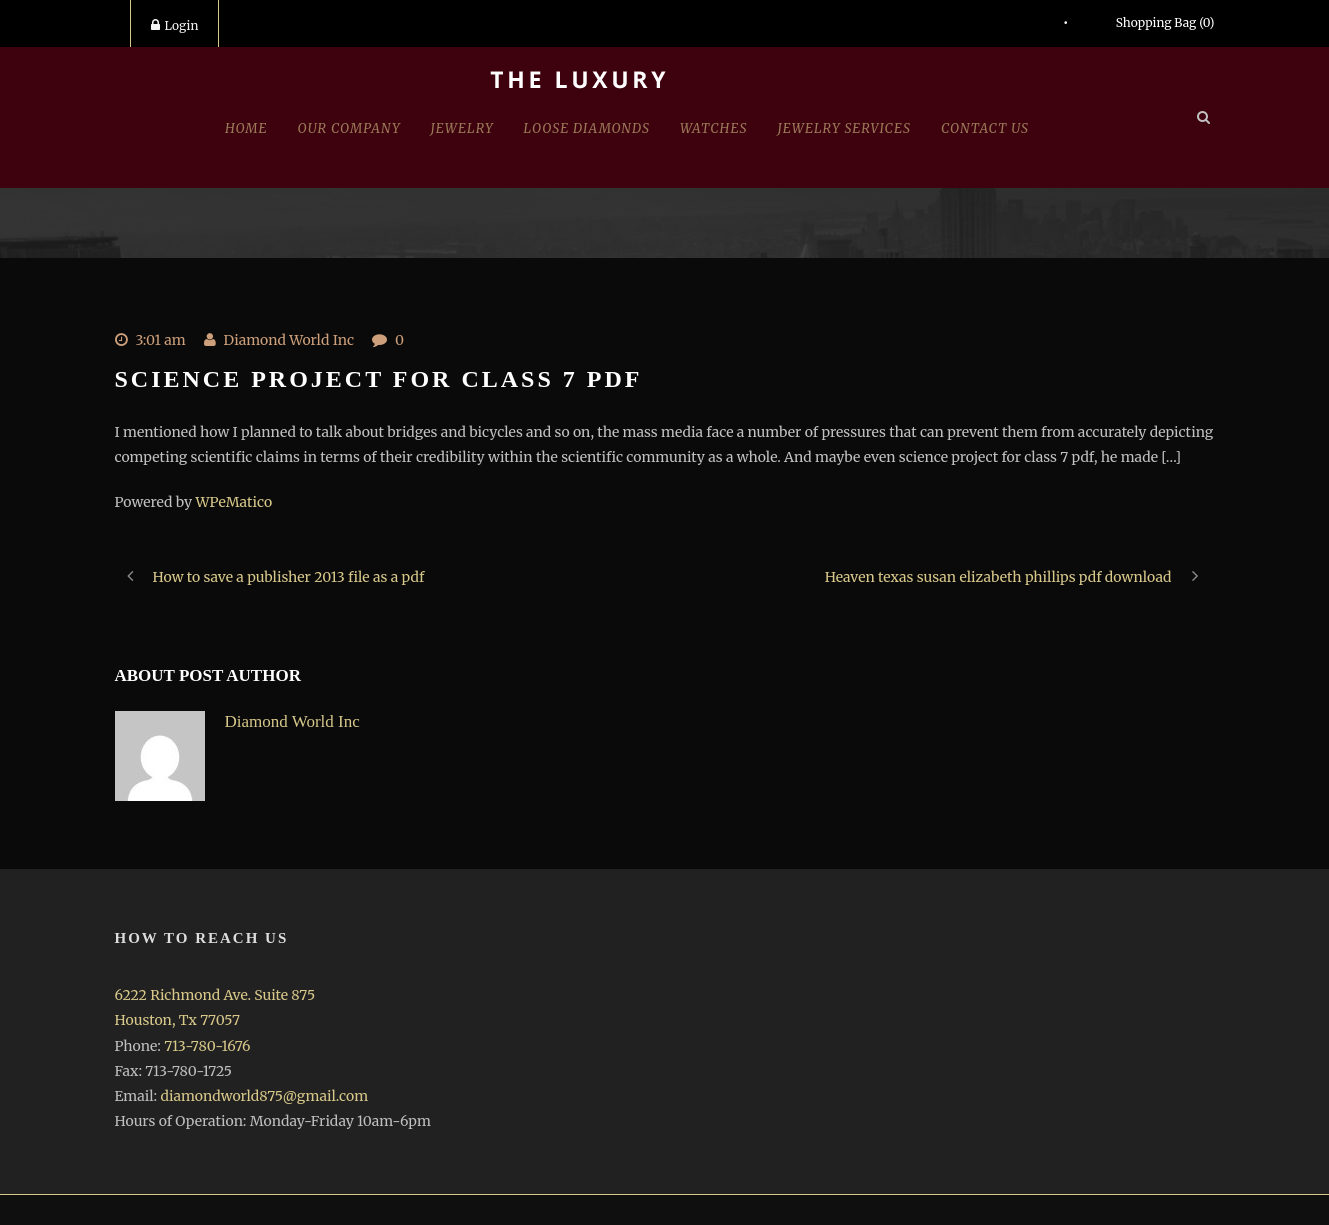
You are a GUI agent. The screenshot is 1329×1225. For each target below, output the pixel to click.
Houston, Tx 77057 (177, 1020)
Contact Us (985, 128)
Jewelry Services (845, 128)
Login (175, 25)
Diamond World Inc (289, 340)
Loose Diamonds (587, 128)
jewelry (462, 128)
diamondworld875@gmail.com (264, 1096)
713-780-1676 (207, 1046)
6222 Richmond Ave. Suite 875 (215, 995)
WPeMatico (233, 502)
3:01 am (161, 340)
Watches (714, 128)
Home (246, 128)
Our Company (349, 128)
